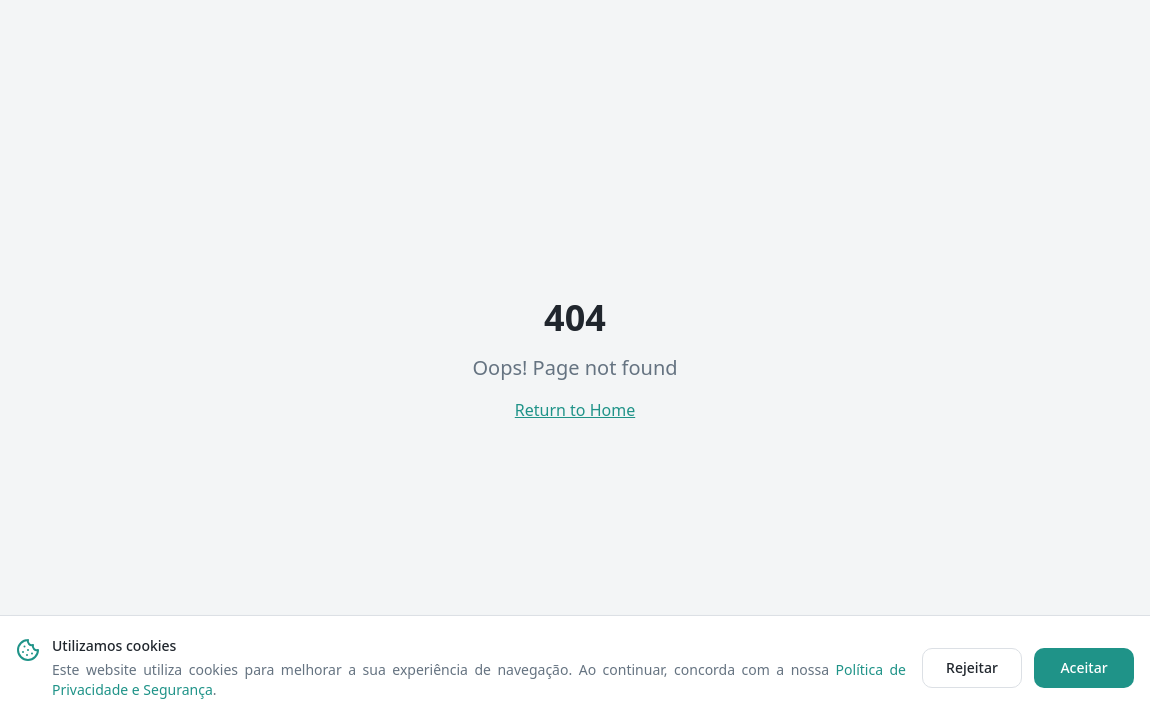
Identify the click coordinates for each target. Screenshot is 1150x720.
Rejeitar (972, 667)
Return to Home (575, 410)
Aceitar (1083, 667)
